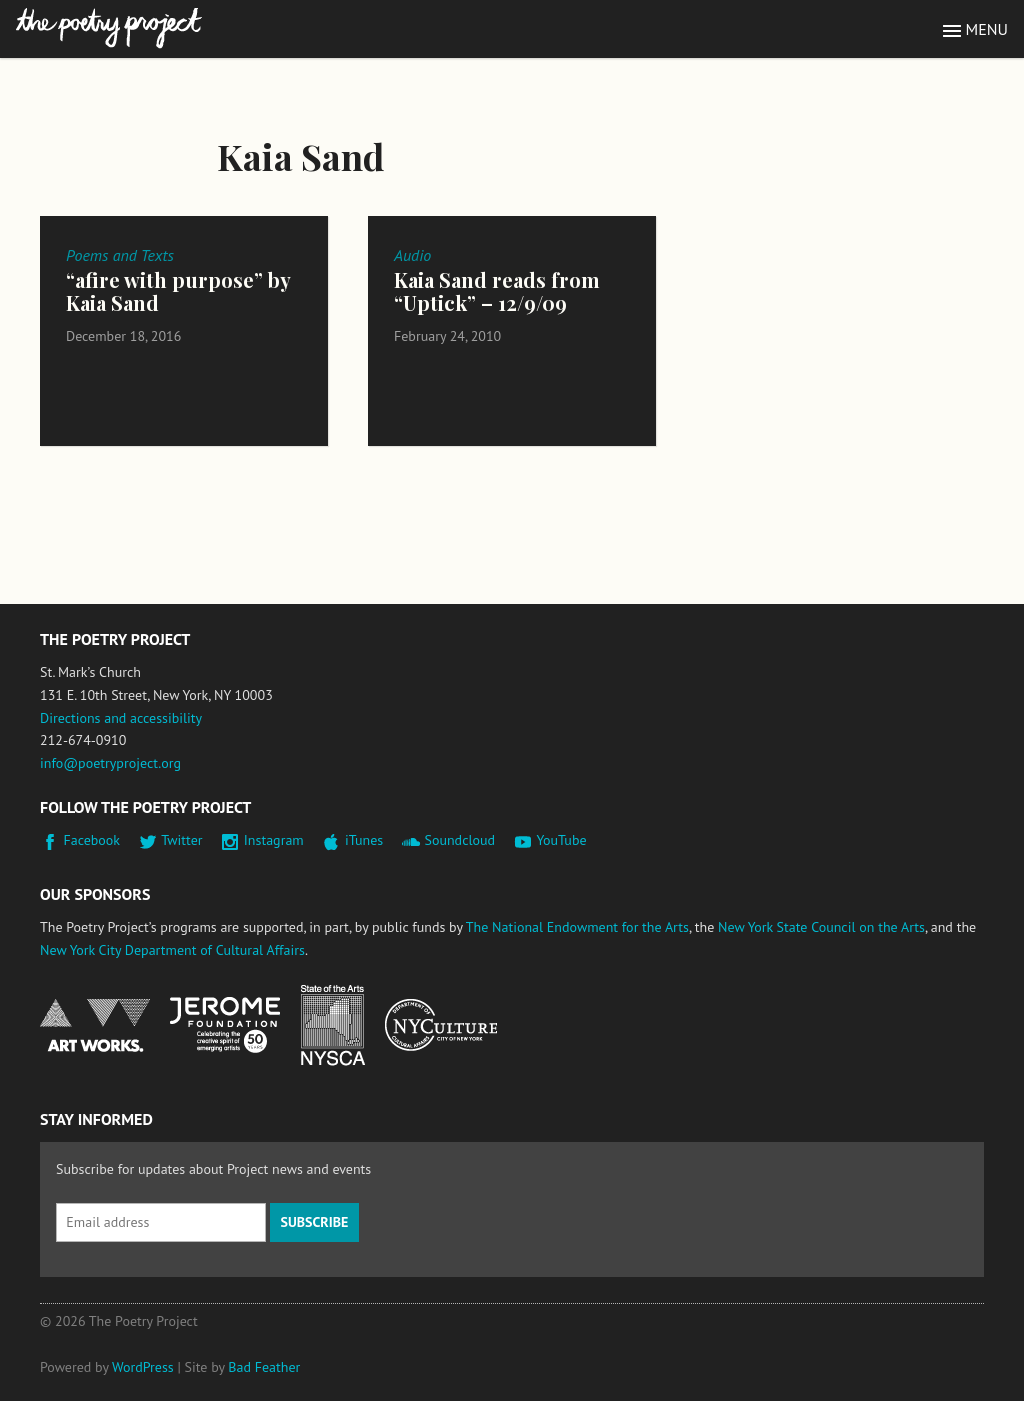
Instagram (274, 840)
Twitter (181, 840)
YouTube (561, 840)
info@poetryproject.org (110, 763)
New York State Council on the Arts (821, 927)
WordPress (143, 1367)
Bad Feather (264, 1367)
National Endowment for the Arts (95, 1025)
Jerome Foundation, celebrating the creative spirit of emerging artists (225, 1025)
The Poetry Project (109, 28)
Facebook (92, 840)
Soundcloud (459, 840)
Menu (987, 29)
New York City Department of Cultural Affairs (172, 950)
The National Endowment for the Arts (577, 927)
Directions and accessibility (121, 718)
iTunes (364, 840)
